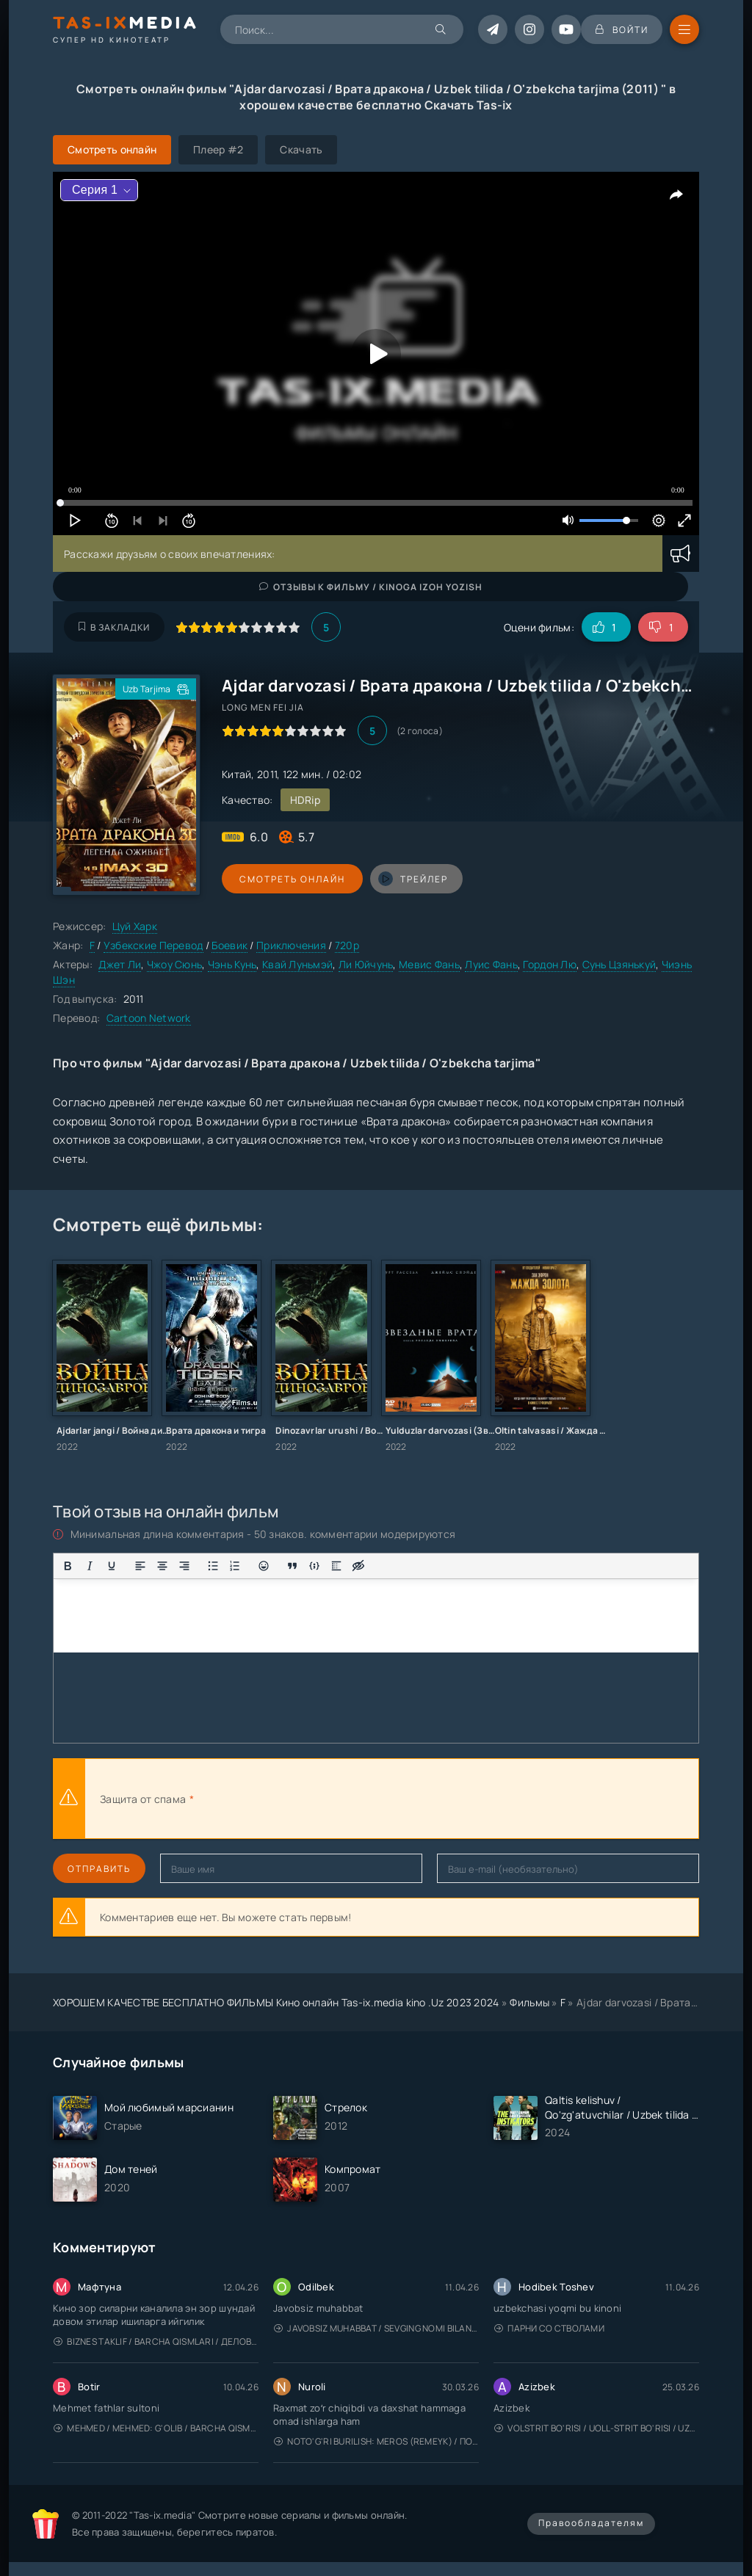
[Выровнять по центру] (162, 1566)
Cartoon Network (148, 1018)
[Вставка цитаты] (292, 1566)
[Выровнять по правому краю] (184, 1566)
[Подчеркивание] (112, 1566)
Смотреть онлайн (289, 879)
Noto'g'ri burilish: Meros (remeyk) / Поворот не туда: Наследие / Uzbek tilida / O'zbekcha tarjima (376, 2441)
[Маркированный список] (213, 1566)
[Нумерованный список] (235, 1566)
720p (347, 945)
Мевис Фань (429, 964)
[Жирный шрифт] (68, 1566)
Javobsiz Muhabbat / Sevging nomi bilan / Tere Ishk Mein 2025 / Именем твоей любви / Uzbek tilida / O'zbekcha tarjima (376, 2328)
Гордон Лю (549, 964)
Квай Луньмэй (297, 964)
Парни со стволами (549, 2328)
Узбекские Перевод (153, 945)
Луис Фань (491, 964)
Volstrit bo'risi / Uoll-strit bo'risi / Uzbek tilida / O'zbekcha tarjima (596, 2428)
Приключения (291, 945)
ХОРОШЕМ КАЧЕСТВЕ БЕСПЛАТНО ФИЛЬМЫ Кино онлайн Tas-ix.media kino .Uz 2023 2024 (276, 2002)
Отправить (99, 1868)
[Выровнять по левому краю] (140, 1566)
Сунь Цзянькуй (619, 964)
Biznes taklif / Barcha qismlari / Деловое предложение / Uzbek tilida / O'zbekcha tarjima (156, 2341)
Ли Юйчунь (366, 964)
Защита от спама (143, 1799)
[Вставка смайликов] (264, 1566)
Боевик (229, 945)
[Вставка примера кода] (314, 1566)
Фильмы (529, 2002)
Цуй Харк (134, 926)
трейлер (407, 878)
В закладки (114, 627)
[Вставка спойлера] (336, 1566)
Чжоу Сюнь (175, 964)
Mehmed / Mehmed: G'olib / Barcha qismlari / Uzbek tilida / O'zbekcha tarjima (156, 2428)
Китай (236, 774)
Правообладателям (591, 2523)
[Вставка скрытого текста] (358, 1566)
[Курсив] (90, 1566)
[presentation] (358, 1798)
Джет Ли (119, 964)
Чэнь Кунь (232, 964)
